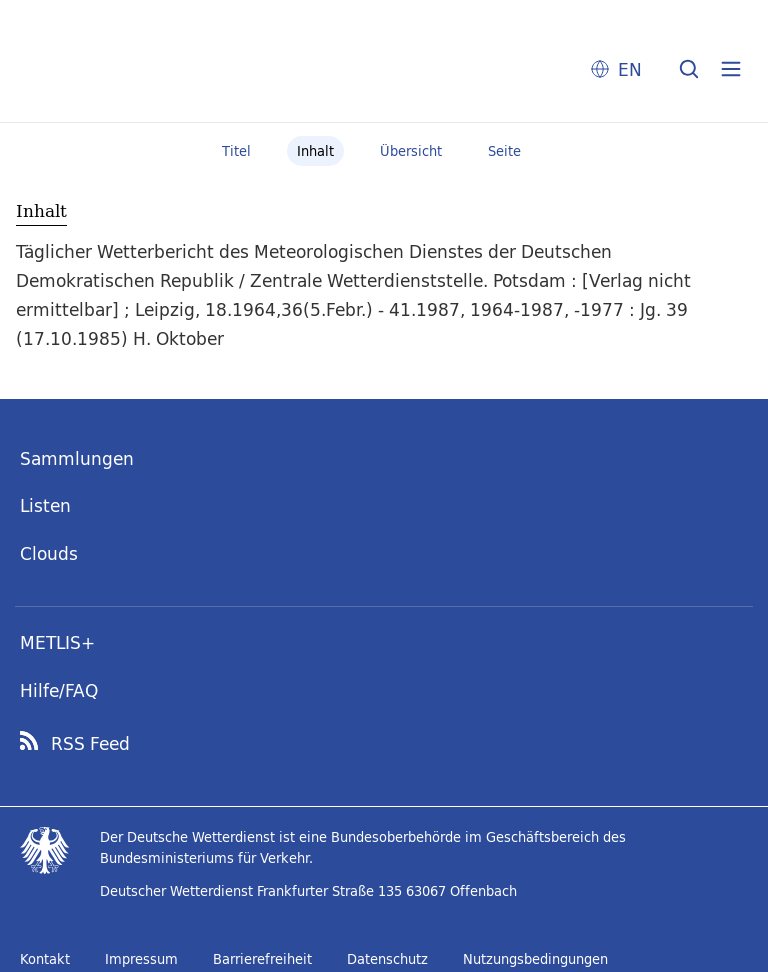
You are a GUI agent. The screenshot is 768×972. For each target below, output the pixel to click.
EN (630, 69)
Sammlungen (77, 458)
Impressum (141, 959)
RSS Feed (90, 744)
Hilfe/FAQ (59, 690)
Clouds (49, 553)
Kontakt (45, 959)
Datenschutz (387, 959)
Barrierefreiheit (262, 959)
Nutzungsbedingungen (535, 959)
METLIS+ (57, 642)
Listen (45, 505)
